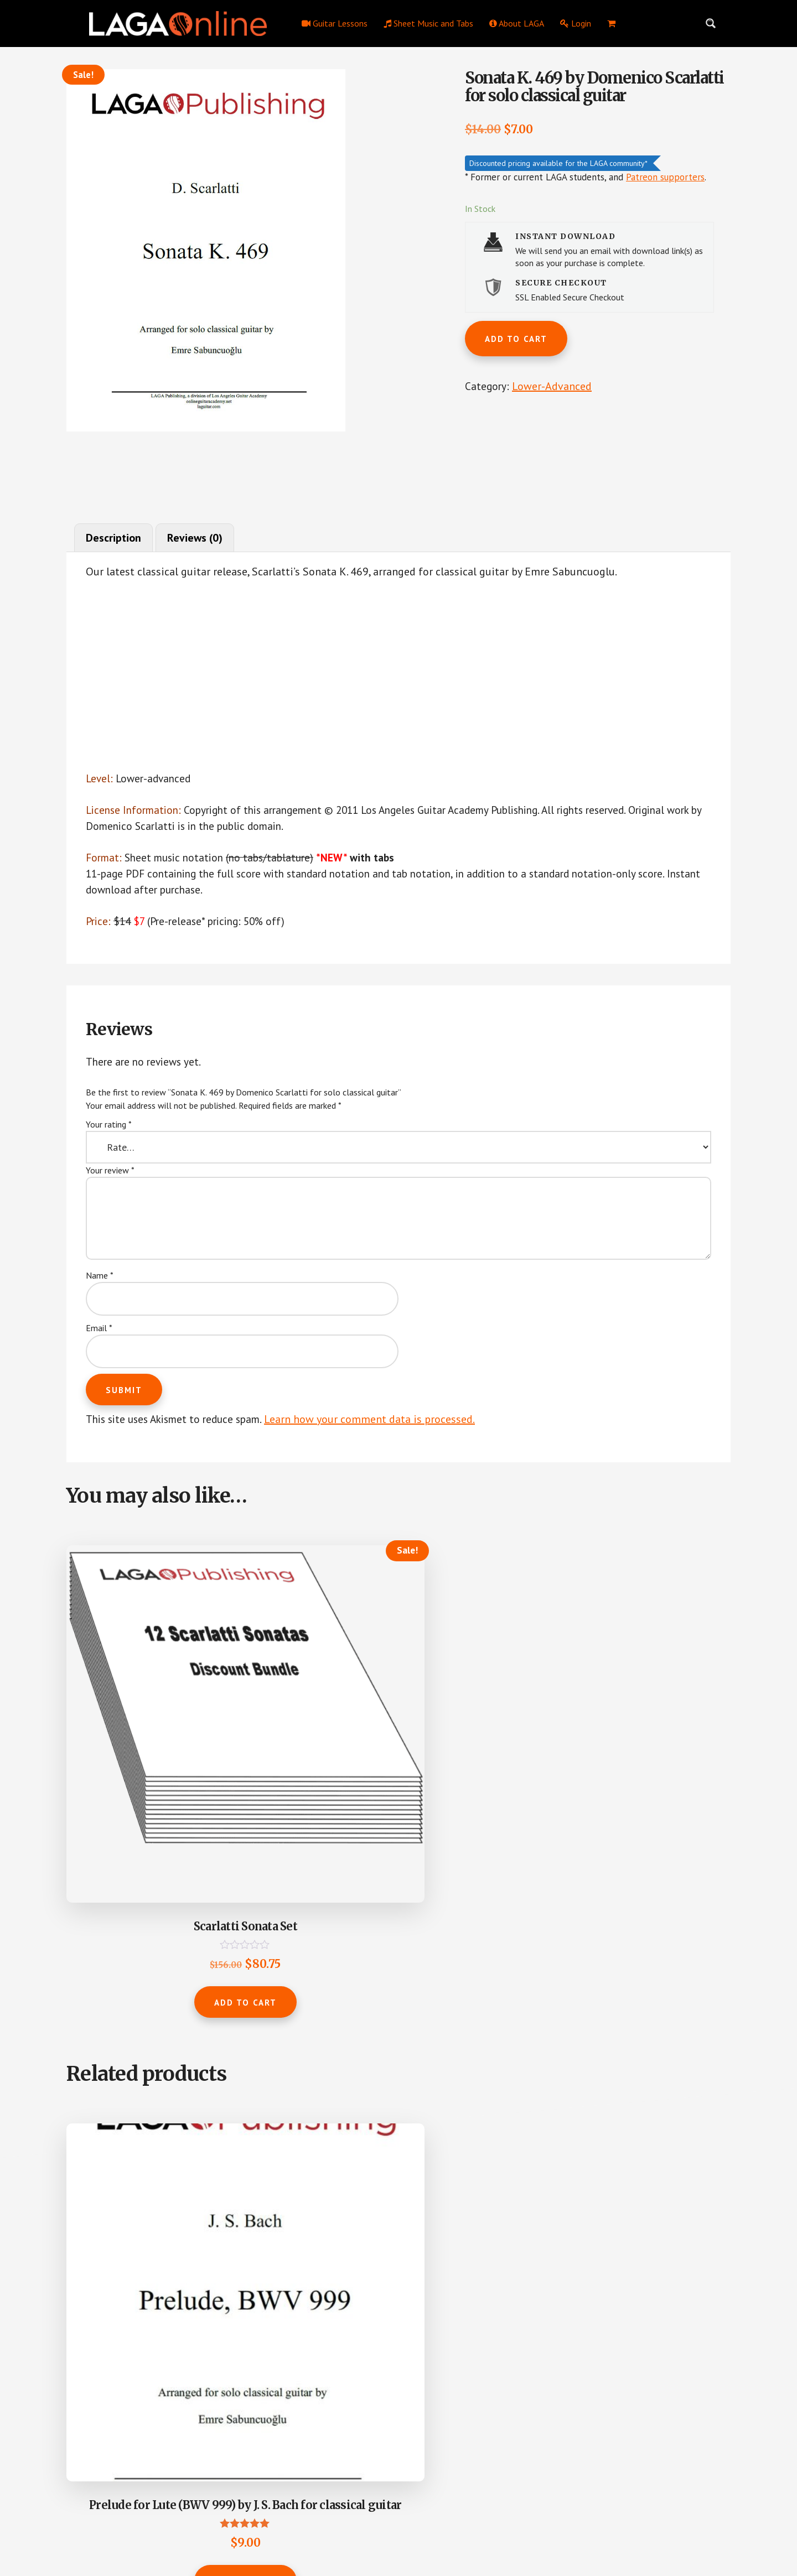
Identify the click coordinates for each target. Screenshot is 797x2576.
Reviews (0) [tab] (195, 538)
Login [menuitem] (575, 23)
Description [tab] (114, 538)
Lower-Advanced (553, 388)
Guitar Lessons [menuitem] (335, 23)
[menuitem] (611, 23)
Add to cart (516, 339)
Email (99, 1333)
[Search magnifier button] (710, 23)
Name (99, 1280)
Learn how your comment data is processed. (380, 1424)
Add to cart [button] (139, 1798)
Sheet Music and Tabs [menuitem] (428, 23)
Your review (110, 1175)
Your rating (109, 1129)
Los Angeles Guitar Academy (329, 2531)
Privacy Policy (404, 2531)
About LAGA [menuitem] (516, 23)
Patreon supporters (665, 178)
